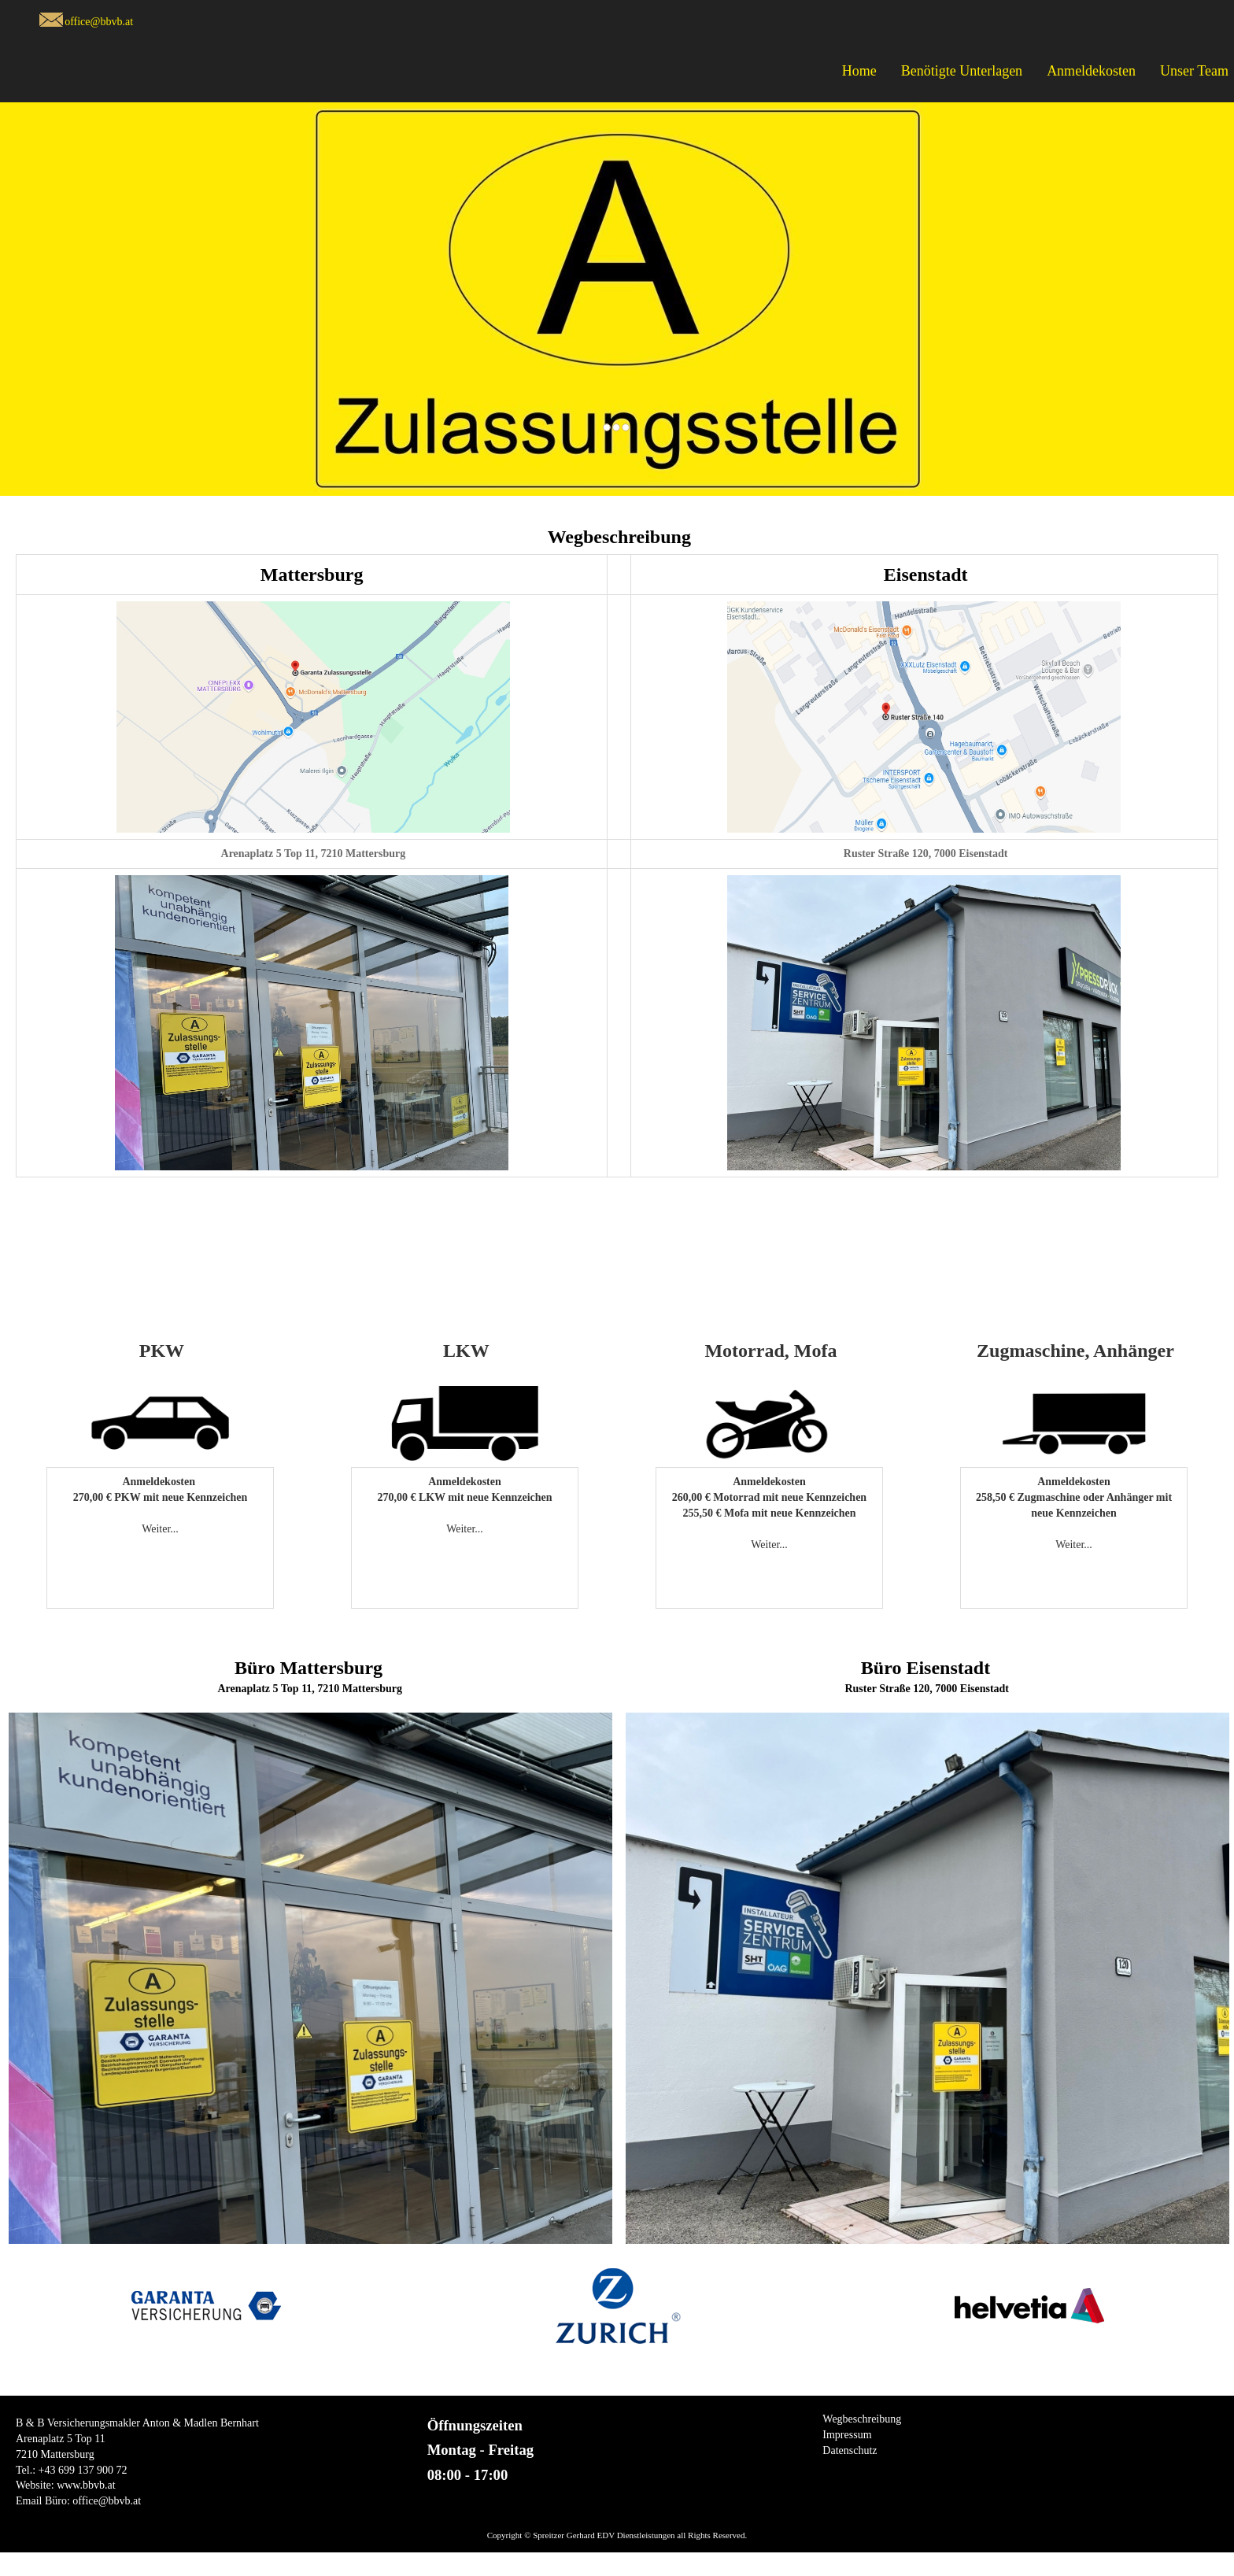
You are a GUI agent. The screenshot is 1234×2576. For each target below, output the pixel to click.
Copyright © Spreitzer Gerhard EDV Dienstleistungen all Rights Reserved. (617, 2535)
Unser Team (1194, 71)
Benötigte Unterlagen (961, 71)
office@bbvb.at (99, 22)
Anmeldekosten (1091, 71)
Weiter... (160, 1529)
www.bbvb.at (86, 2485)
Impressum (846, 2435)
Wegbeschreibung (861, 2419)
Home (859, 71)
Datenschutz (849, 2450)
